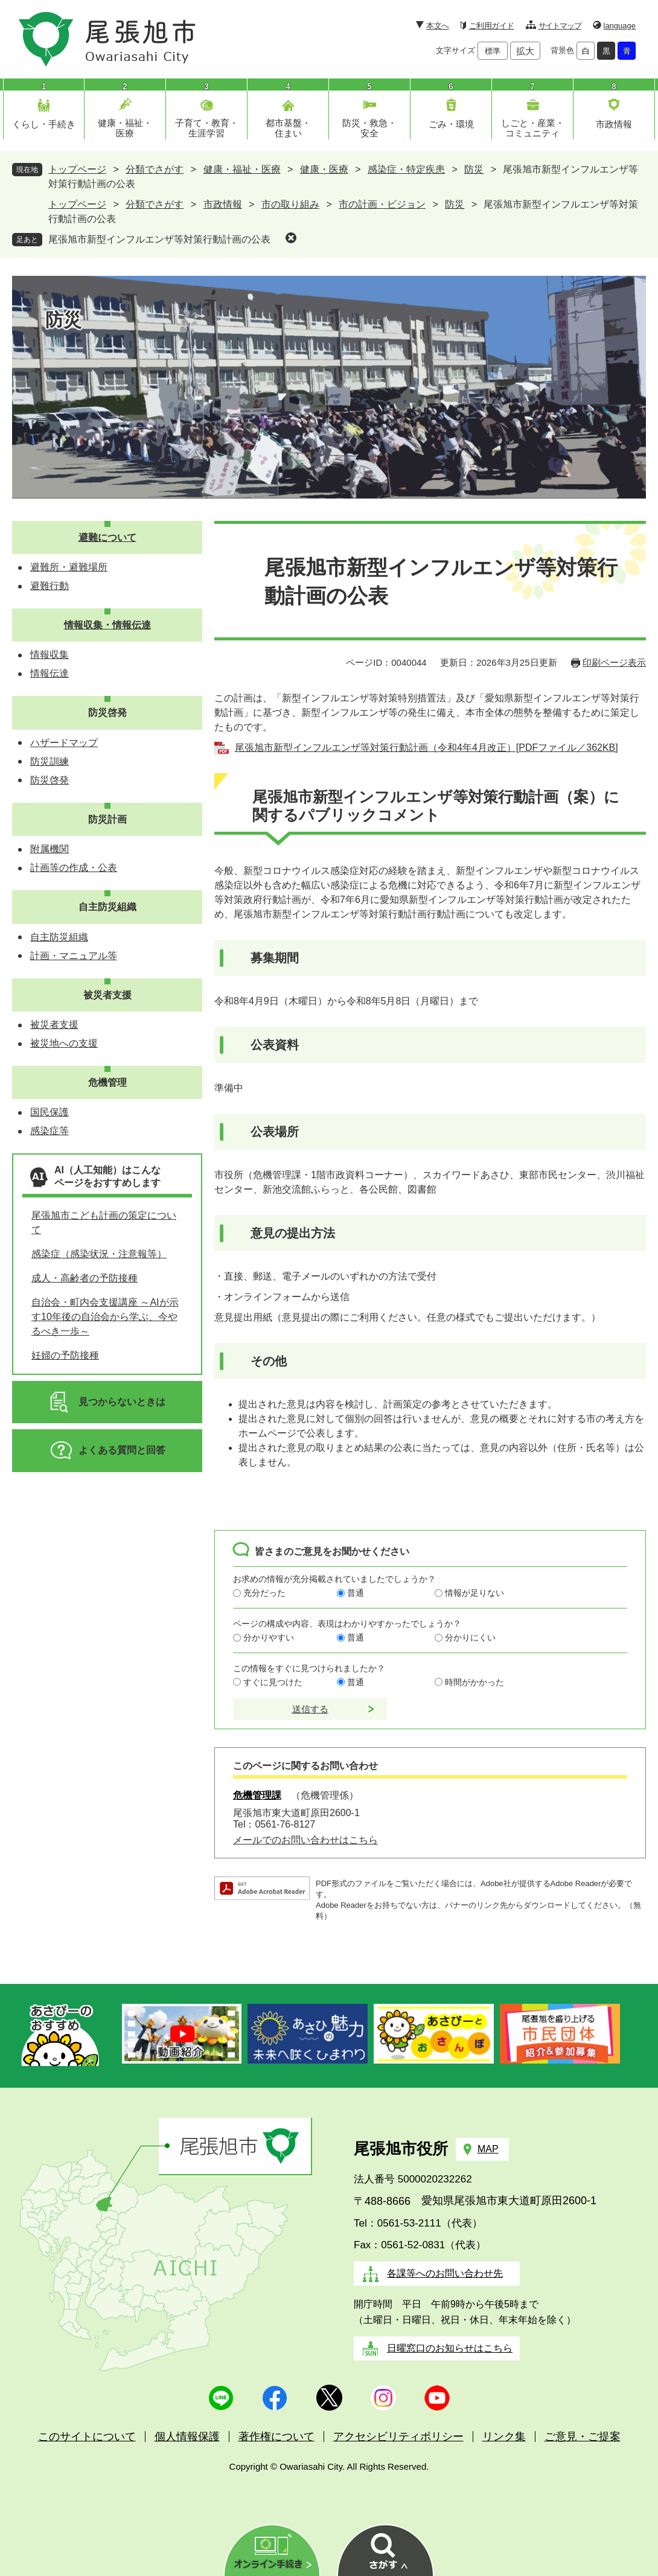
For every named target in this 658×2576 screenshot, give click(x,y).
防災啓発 (107, 712)
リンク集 (504, 2437)
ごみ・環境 (451, 124)
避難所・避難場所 (68, 567)
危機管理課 (257, 1795)
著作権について (276, 2437)
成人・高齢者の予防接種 (84, 1278)
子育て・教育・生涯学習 (206, 128)
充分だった (264, 1593)
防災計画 (107, 819)
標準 (492, 51)
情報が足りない (474, 1593)
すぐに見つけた (272, 1682)
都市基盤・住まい (288, 128)
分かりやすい (268, 1637)
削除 (291, 237)
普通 (355, 1593)
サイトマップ (559, 25)
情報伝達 (49, 673)
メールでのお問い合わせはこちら (305, 1840)
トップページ (77, 169)
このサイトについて (87, 2437)
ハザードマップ (64, 743)
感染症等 (49, 1131)
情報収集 (49, 654)
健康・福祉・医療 (125, 128)
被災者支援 (107, 995)
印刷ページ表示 (614, 662)
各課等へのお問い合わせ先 (445, 2273)
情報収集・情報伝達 (107, 625)
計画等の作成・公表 (73, 867)
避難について (107, 537)
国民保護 (49, 1112)
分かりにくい (470, 1637)
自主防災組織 (107, 907)
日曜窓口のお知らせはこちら (450, 2348)
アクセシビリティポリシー (398, 2437)
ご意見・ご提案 (583, 2437)
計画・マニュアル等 (73, 956)
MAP (488, 2149)
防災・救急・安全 (369, 128)
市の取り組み (290, 204)
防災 (474, 169)
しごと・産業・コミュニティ (532, 128)
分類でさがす (155, 169)
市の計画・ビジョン (382, 204)
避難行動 (49, 586)
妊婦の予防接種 (65, 1355)
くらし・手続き (43, 124)
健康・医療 (324, 169)
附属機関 (49, 849)
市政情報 (614, 124)
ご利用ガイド (491, 25)
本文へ (437, 25)
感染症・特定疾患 (406, 169)
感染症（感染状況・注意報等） (99, 1254)
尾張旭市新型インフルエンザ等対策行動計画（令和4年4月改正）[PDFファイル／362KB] (426, 747)
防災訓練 (49, 761)
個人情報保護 (187, 2437)
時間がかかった (474, 1682)
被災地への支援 (64, 1043)
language (620, 25)
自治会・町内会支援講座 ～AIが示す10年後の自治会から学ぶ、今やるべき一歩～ (105, 1316)
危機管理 (107, 1082)
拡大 (525, 51)
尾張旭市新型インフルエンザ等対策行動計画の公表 (159, 239)
